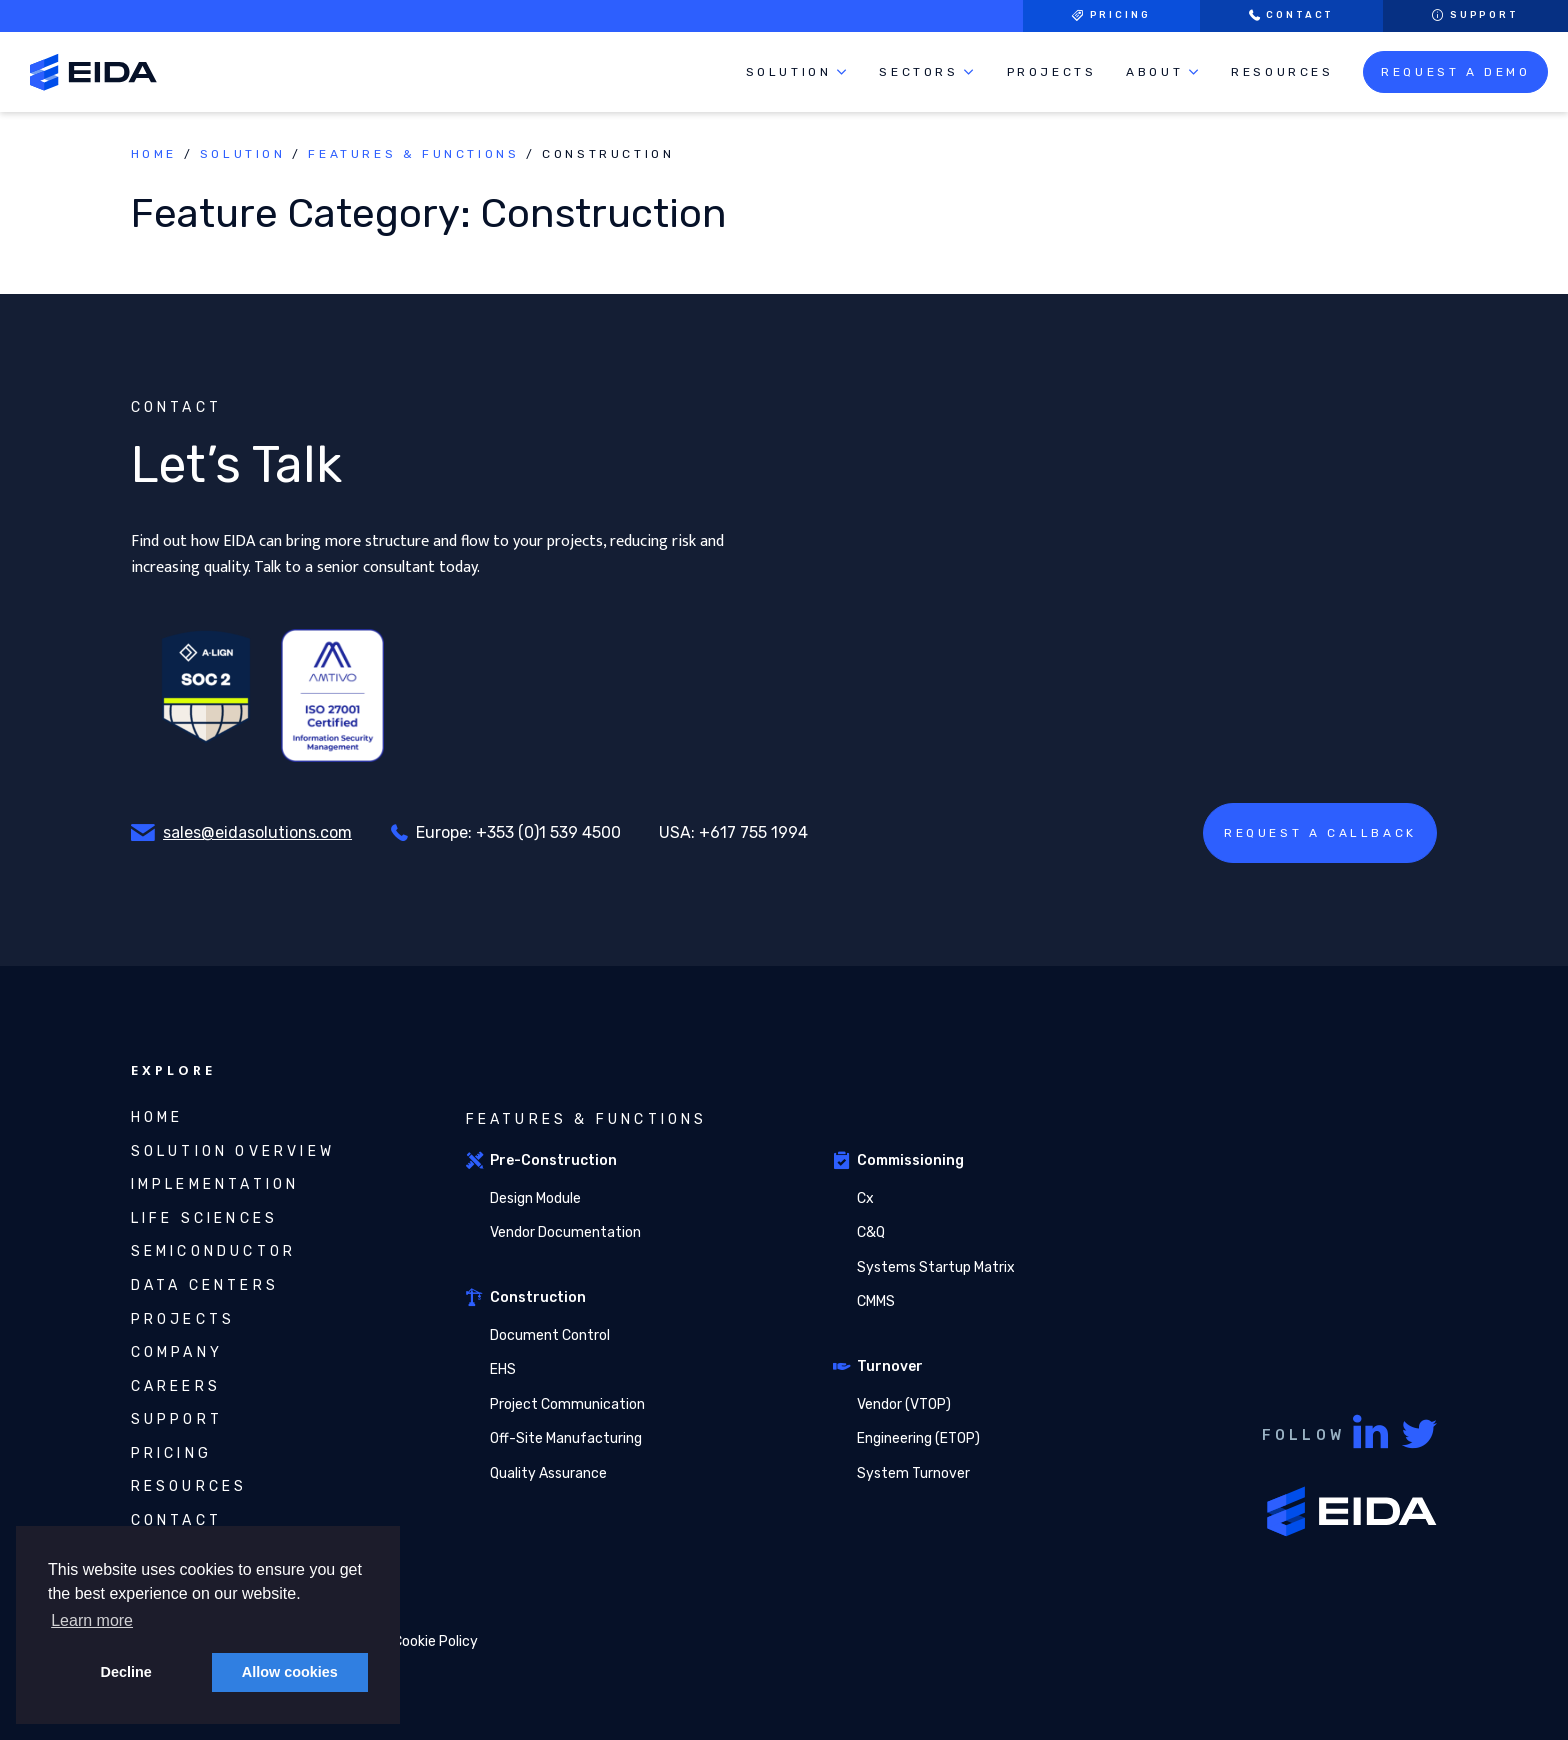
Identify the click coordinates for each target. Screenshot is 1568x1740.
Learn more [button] (92, 1620)
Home (154, 154)
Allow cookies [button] (290, 1672)
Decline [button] (126, 1672)
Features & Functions (413, 154)
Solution (243, 154)
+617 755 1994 (753, 832)
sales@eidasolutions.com (257, 832)
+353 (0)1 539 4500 (548, 832)
